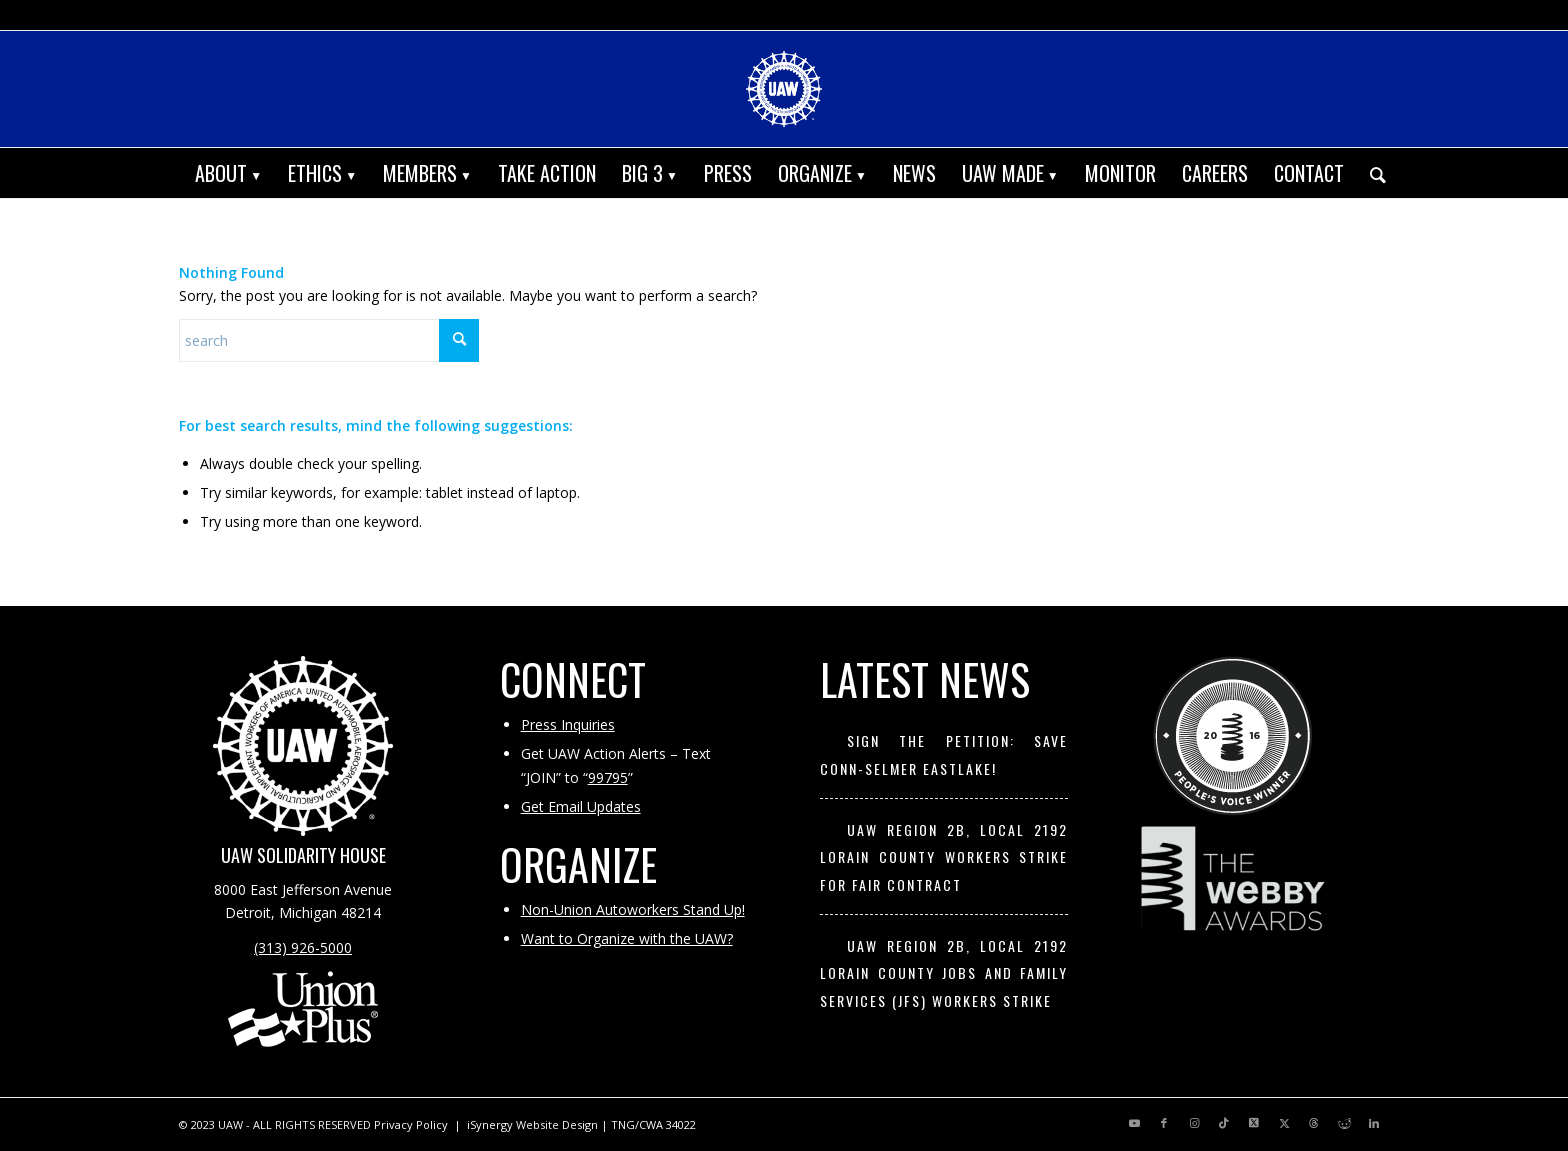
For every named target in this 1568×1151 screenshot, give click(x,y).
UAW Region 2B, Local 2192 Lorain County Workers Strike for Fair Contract (944, 857)
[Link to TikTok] (1224, 1123)
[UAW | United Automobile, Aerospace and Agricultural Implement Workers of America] (784, 89)
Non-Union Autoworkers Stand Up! (633, 909)
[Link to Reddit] (1344, 1123)
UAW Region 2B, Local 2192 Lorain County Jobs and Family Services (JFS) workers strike (944, 973)
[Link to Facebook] (1164, 1123)
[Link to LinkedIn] (1374, 1123)
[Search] (1371, 173)
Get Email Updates (581, 806)
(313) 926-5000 (303, 947)
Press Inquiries (568, 724)
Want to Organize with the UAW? (627, 938)
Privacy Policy (411, 1124)
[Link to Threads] (1314, 1123)
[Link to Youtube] (1134, 1123)
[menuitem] (228, 173)
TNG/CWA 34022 (653, 1124)
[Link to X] (1254, 1123)
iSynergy (490, 1124)
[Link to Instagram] (1194, 1123)
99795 (608, 777)
